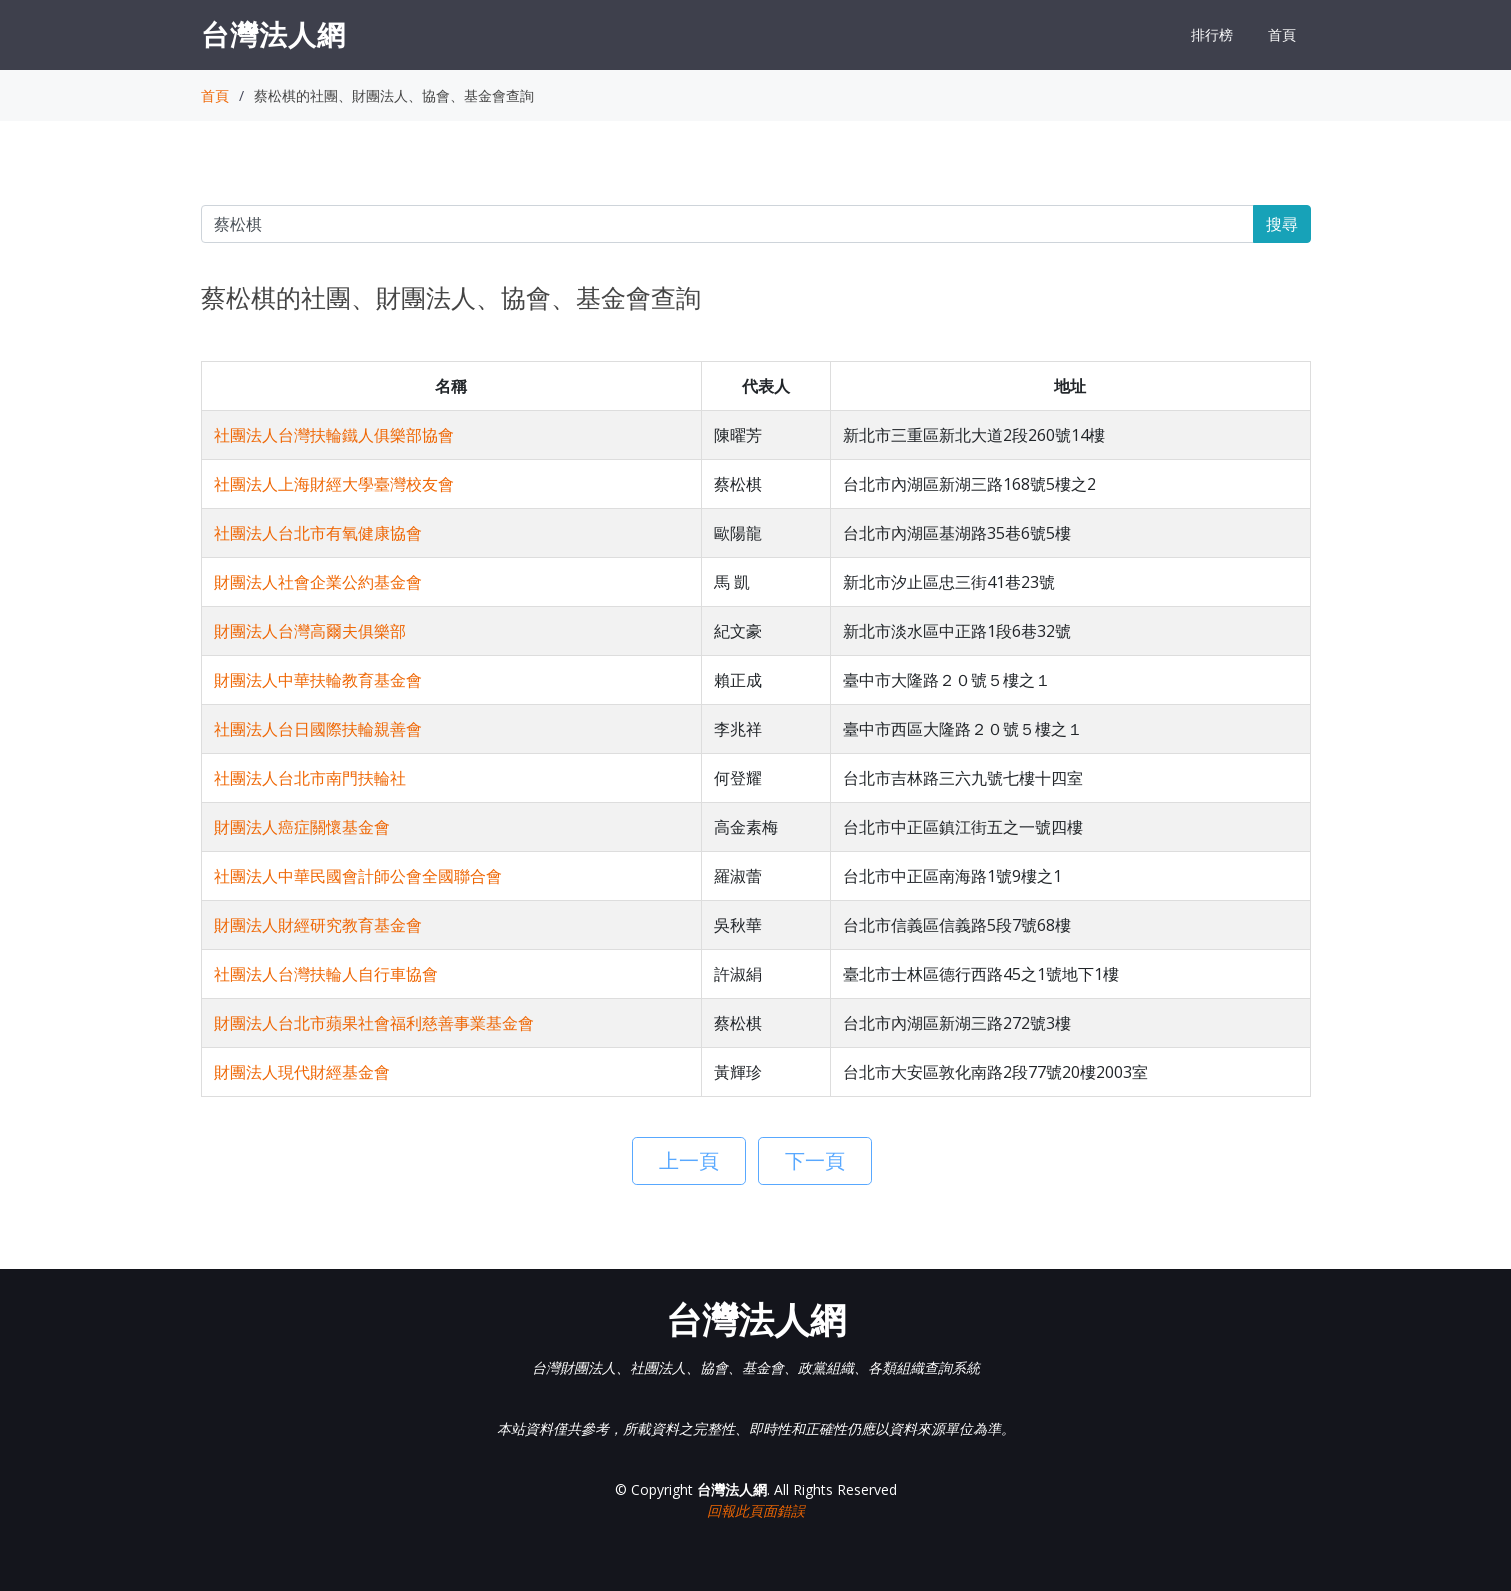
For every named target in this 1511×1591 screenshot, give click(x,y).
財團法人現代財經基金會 (302, 1072)
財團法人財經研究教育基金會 (318, 925)
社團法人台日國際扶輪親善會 (318, 729)
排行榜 (1212, 34)
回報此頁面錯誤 (756, 1510)
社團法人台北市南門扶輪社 (310, 778)
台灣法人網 (273, 34)
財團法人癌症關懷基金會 (302, 827)
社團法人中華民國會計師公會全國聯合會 (358, 876)
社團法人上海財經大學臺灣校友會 (334, 484)
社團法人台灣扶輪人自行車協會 (326, 974)
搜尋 (1282, 224)
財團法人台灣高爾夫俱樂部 (310, 631)
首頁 (1282, 34)
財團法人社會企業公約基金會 (318, 582)
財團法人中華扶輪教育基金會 (318, 680)
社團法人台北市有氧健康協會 (318, 533)
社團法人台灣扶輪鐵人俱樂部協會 (334, 435)
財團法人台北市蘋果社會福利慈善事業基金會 (374, 1023)
